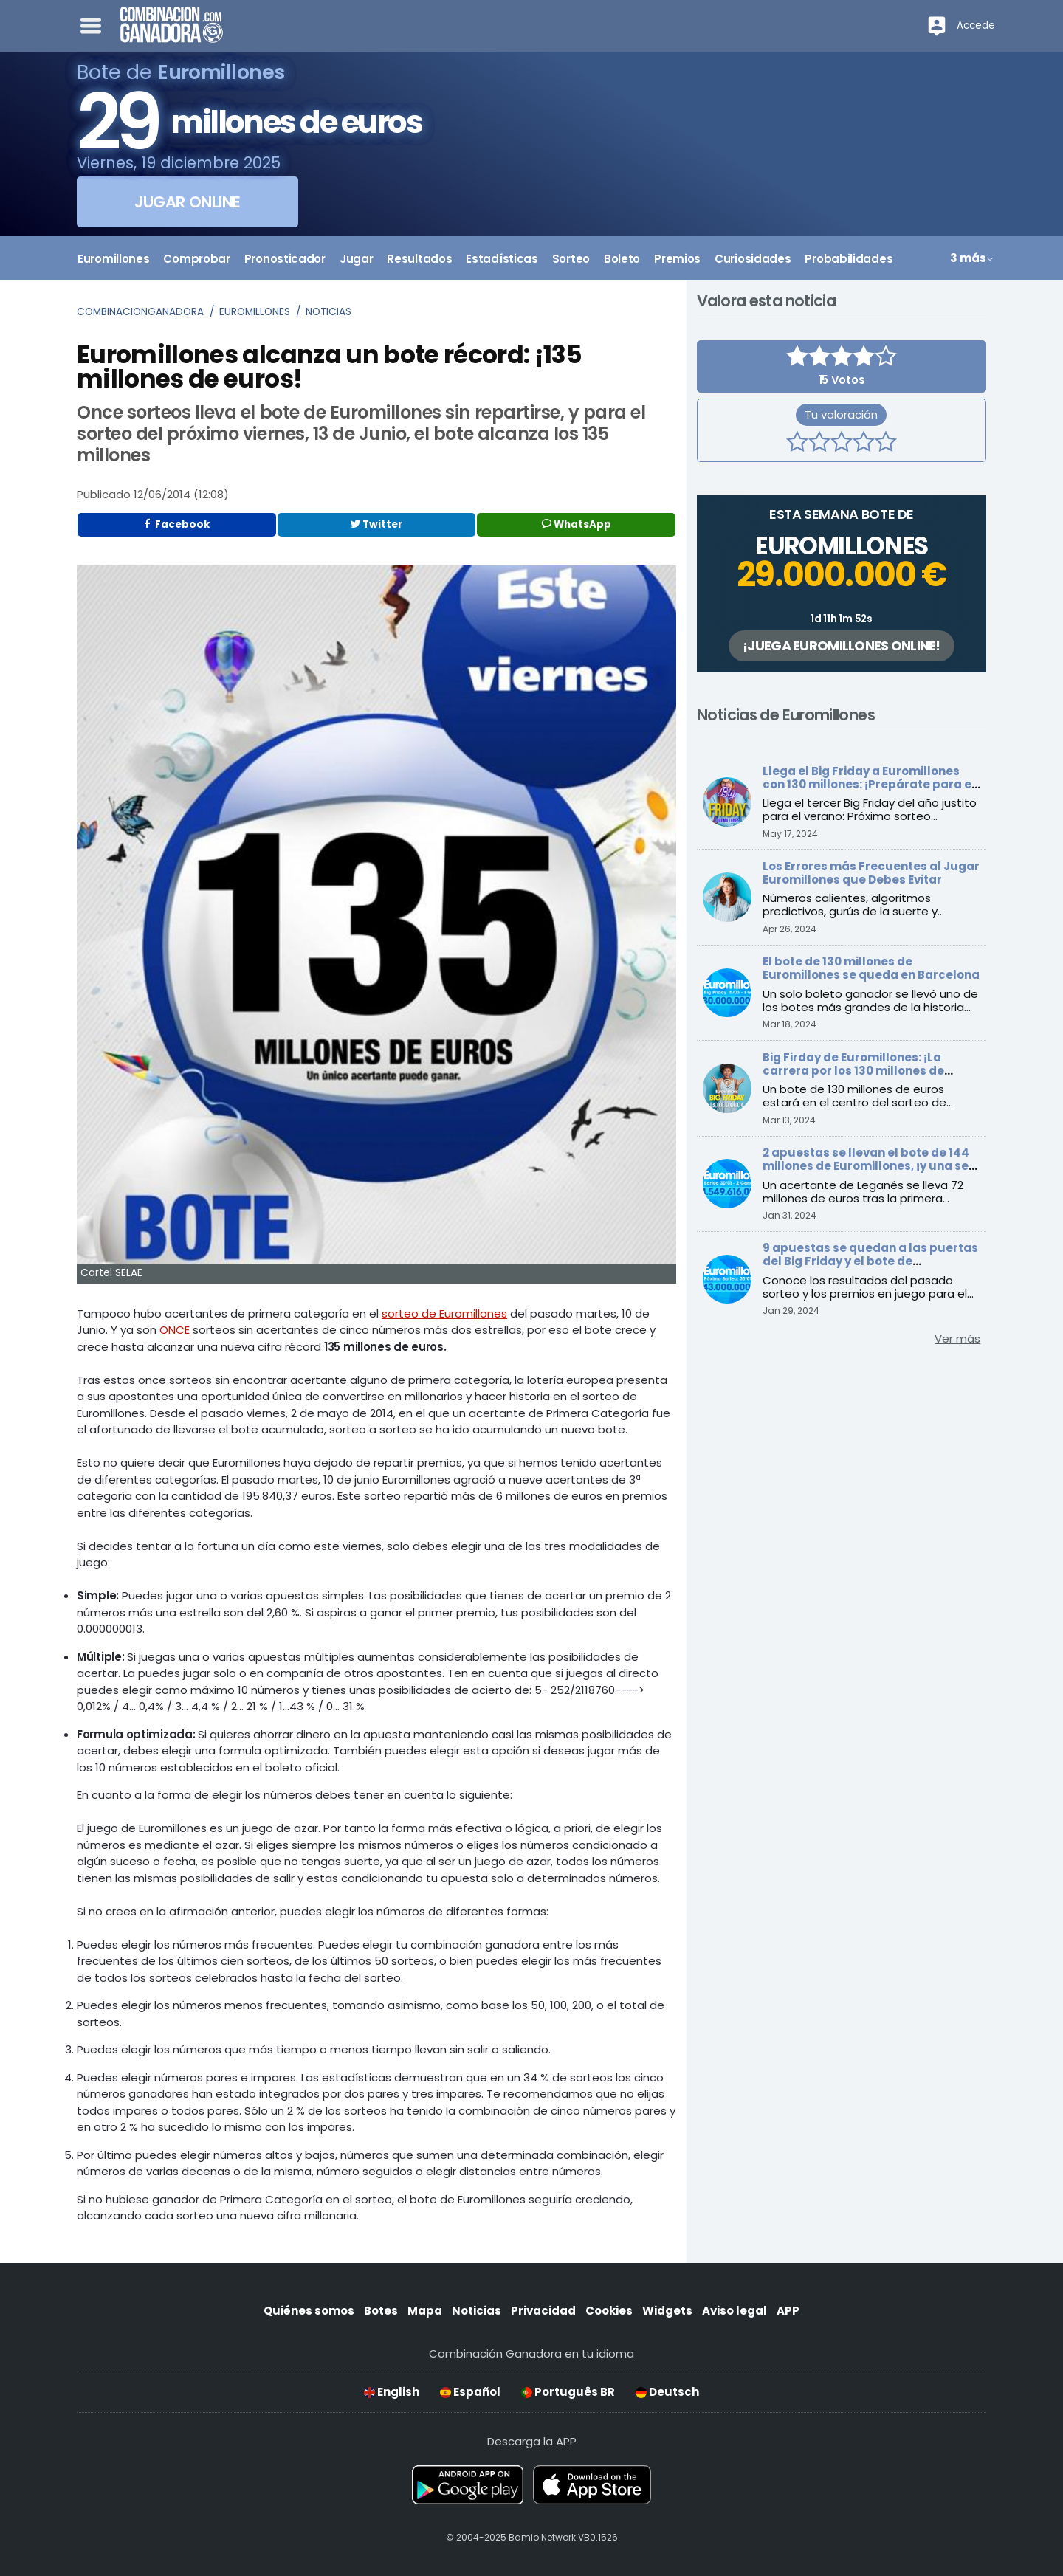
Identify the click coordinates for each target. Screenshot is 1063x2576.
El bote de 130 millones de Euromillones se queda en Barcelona (871, 968)
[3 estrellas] (841, 443)
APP (788, 2310)
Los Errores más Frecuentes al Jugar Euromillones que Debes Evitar (871, 872)
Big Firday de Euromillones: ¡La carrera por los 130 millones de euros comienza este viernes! (853, 1071)
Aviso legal (734, 2310)
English (391, 2392)
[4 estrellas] (864, 443)
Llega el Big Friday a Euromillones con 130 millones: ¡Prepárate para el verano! (869, 784)
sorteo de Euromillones (444, 1313)
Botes (381, 2310)
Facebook (176, 524)
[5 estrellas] (886, 443)
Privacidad (543, 2310)
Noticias (328, 312)
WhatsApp (576, 524)
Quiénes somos (309, 2310)
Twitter (376, 524)
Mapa (424, 2310)
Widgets (667, 2310)
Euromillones (254, 312)
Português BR (568, 2392)
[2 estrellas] (819, 443)
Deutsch (667, 2392)
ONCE (174, 1329)
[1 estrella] (797, 443)
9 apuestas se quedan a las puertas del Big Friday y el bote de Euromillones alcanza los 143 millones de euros (870, 1267)
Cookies (609, 2310)
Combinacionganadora (140, 312)
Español (470, 2392)
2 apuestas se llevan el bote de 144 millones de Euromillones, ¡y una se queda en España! (866, 1166)
